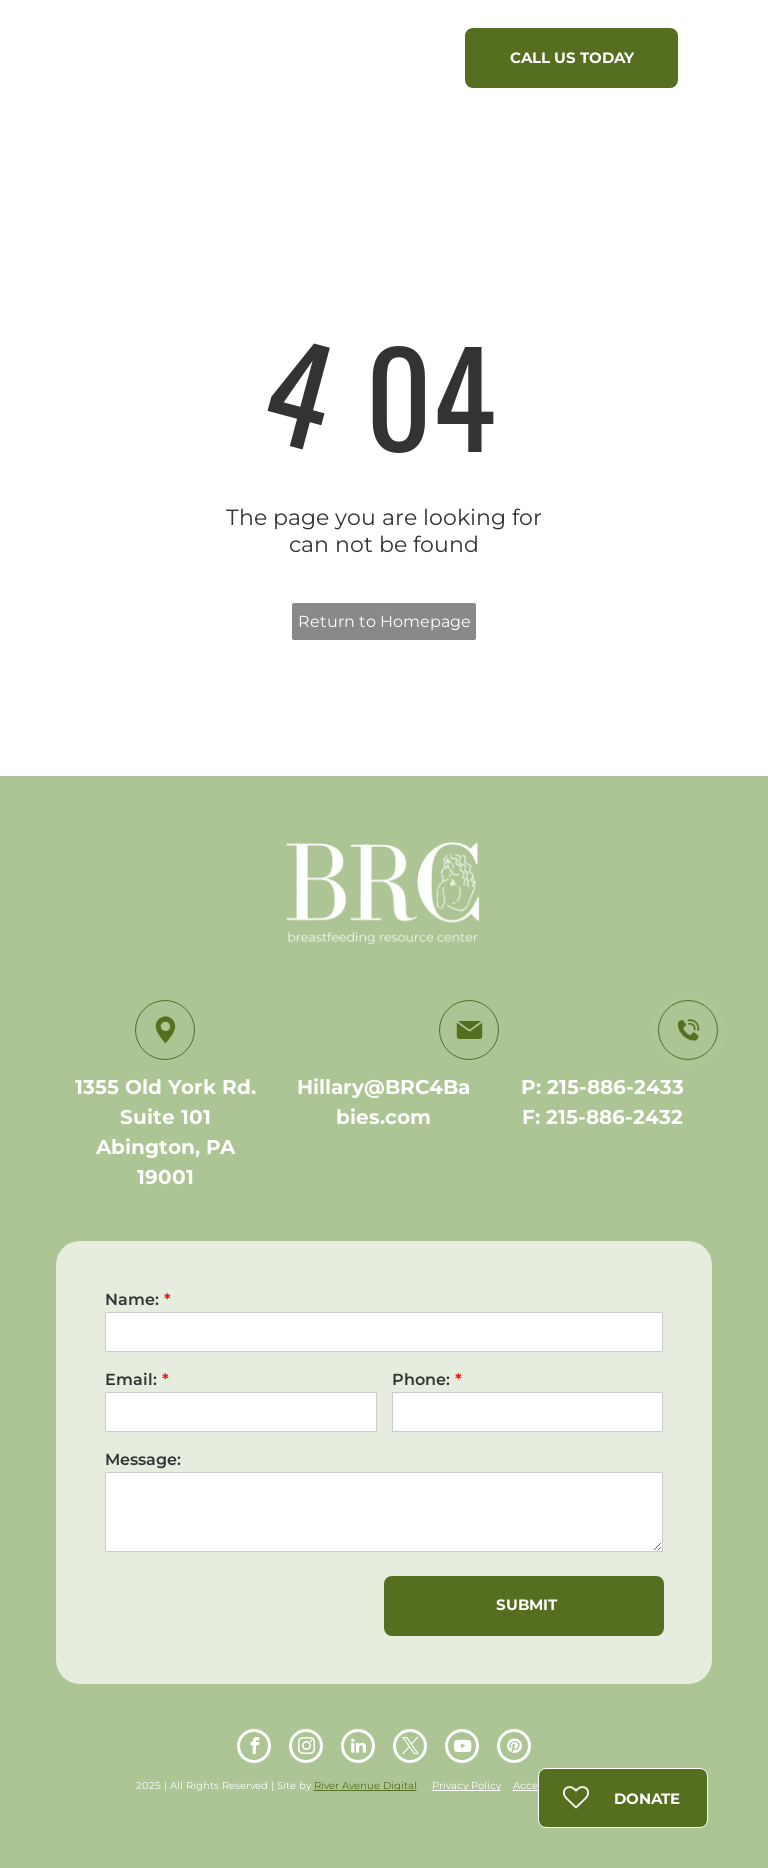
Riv (321, 1785)
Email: (131, 1379)
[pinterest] (514, 1748)
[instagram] (306, 1748)
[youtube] (462, 1748)
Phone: (421, 1379)
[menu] (724, 63)
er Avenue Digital (373, 1785)
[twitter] (410, 1748)
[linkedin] (358, 1748)
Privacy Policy (466, 1785)
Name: (132, 1299)
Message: (143, 1459)
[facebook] (254, 1748)
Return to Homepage (384, 621)
